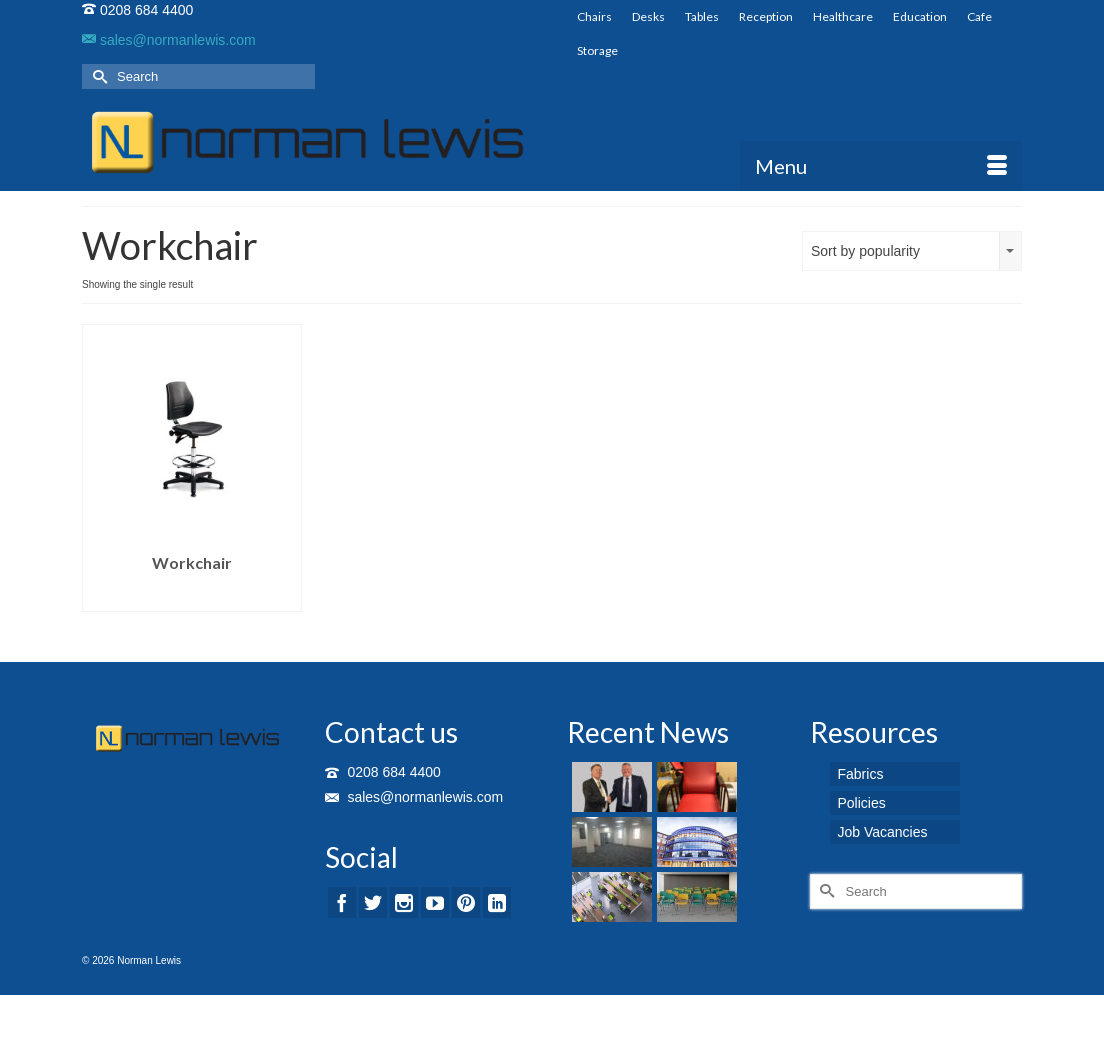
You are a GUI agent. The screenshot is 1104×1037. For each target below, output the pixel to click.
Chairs (594, 16)
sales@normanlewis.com (169, 40)
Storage (597, 50)
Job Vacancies (883, 832)
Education (920, 16)
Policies (862, 803)
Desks (648, 16)
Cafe (979, 16)
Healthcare (843, 16)
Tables (702, 16)
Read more (191, 596)
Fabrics (861, 774)
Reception (766, 16)
